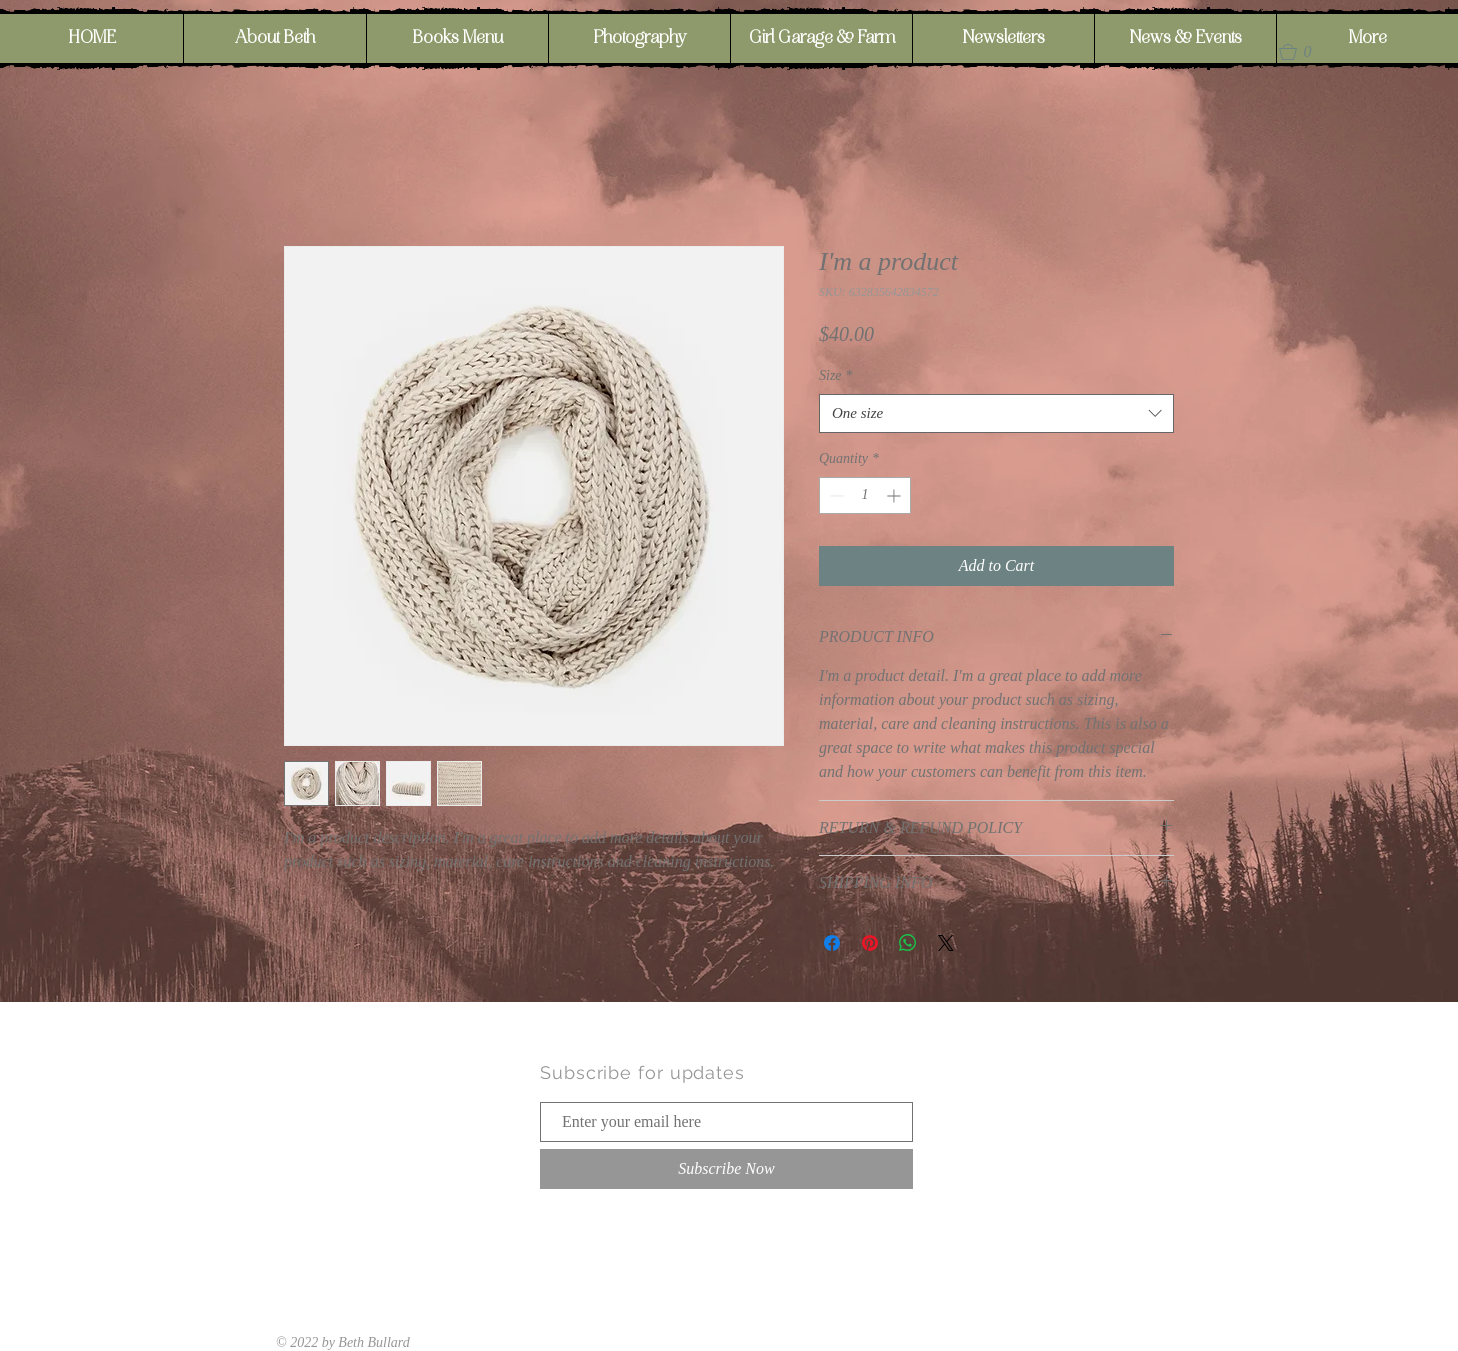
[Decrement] (834, 495)
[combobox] (996, 413)
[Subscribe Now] (726, 1169)
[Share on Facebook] (832, 943)
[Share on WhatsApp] (908, 943)
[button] (1304, 52)
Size (836, 375)
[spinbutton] (865, 495)
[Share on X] (946, 943)
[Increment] (895, 495)
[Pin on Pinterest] (870, 943)
